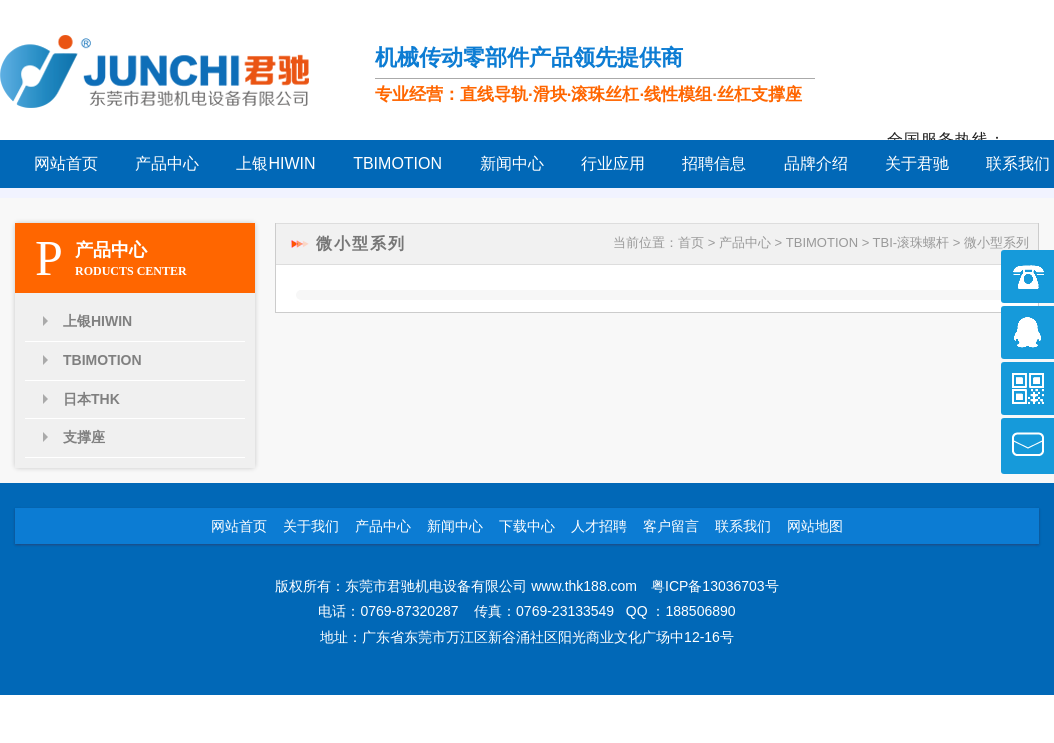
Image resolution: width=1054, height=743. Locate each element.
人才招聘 (599, 526)
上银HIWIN (275, 163)
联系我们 (743, 526)
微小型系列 (996, 242)
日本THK (91, 399)
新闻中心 (512, 163)
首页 (691, 242)
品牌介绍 (816, 163)
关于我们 (311, 526)
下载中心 (527, 526)
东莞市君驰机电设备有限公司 (436, 586)
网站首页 (66, 163)
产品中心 (167, 163)
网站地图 (815, 526)
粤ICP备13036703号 (715, 586)
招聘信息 (714, 163)
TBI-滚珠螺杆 (911, 242)
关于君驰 (917, 163)
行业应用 (613, 163)
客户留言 (671, 526)
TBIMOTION (397, 163)
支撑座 (84, 437)
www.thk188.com (584, 586)
